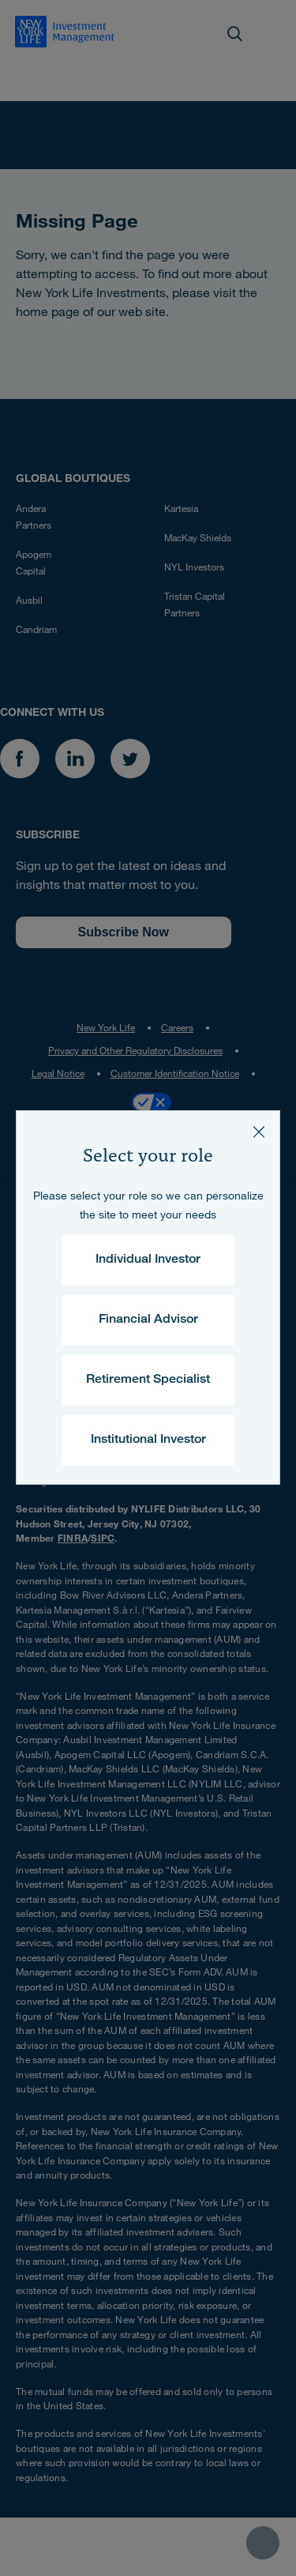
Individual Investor (148, 1260)
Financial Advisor (148, 1320)
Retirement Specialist (148, 1380)
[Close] (259, 1131)
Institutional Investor (148, 1440)
